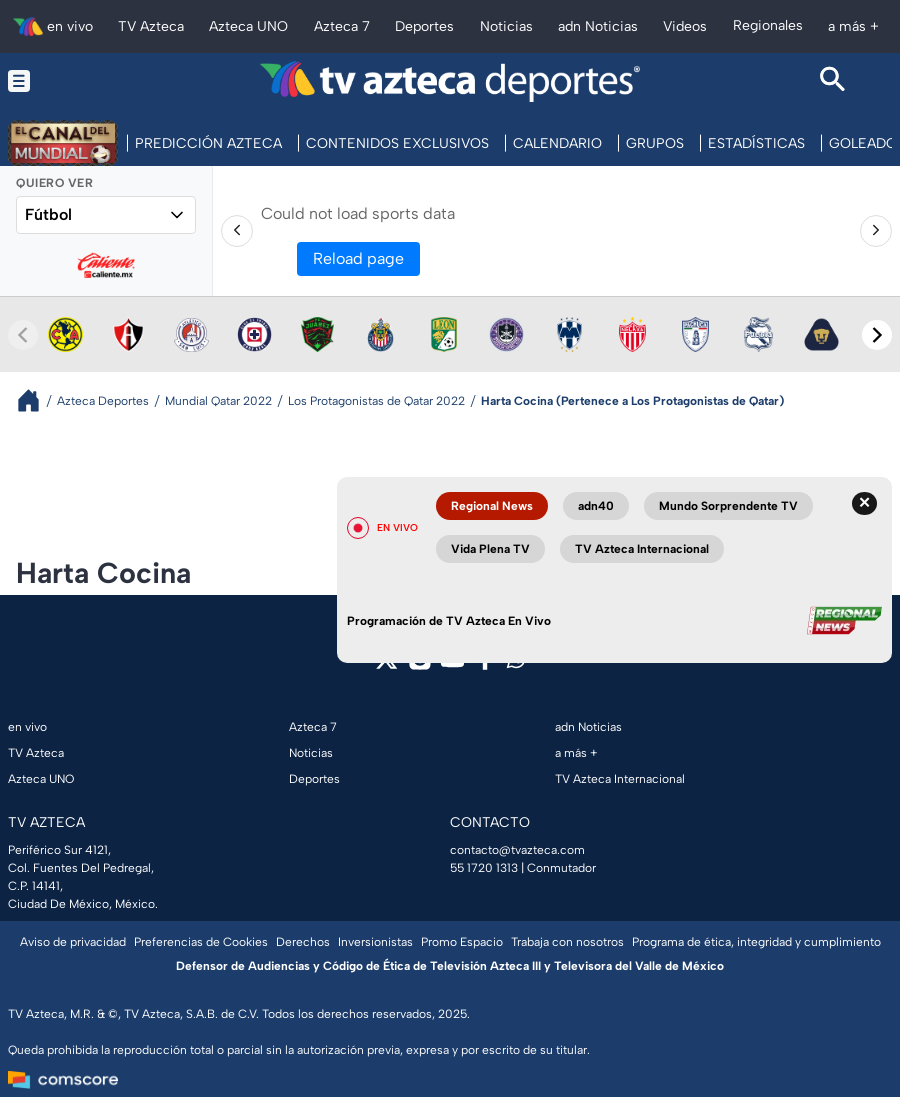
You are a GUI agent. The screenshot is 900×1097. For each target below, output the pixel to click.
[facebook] (485, 665)
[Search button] (833, 81)
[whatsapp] (516, 663)
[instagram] (419, 665)
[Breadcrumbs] (36, 400)
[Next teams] (877, 335)
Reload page (358, 258)
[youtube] (452, 665)
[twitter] (386, 665)
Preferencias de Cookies (201, 942)
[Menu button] (67, 81)
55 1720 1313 (484, 868)
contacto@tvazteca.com (517, 850)
